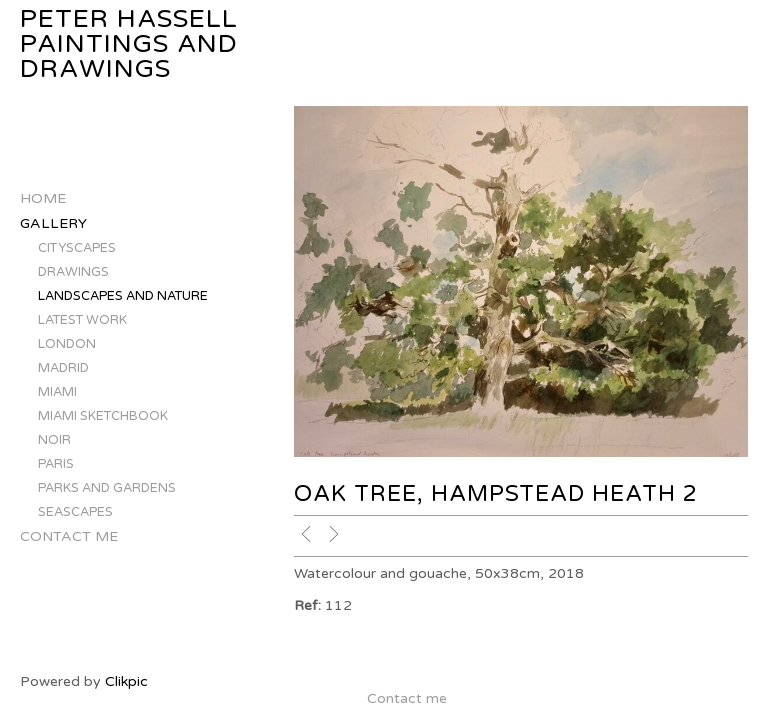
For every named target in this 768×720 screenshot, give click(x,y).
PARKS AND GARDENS (107, 488)
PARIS (56, 464)
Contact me (69, 536)
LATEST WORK (82, 320)
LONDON (67, 344)
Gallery (53, 223)
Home (43, 198)
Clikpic (126, 681)
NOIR (54, 440)
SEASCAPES (75, 512)
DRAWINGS (73, 272)
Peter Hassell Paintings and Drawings (129, 44)
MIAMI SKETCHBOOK (103, 416)
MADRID (63, 368)
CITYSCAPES (77, 248)
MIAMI (57, 392)
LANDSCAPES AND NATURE (123, 296)
